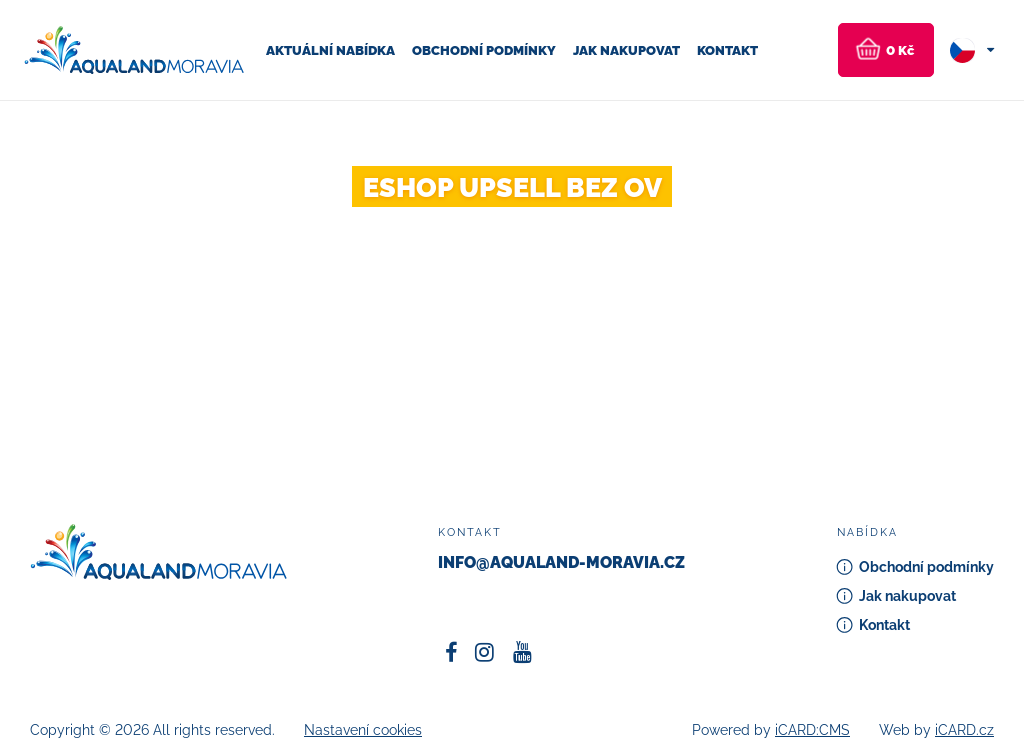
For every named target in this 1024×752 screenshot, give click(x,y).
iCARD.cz (964, 730)
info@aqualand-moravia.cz (561, 562)
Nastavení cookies (363, 730)
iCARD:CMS (812, 730)
